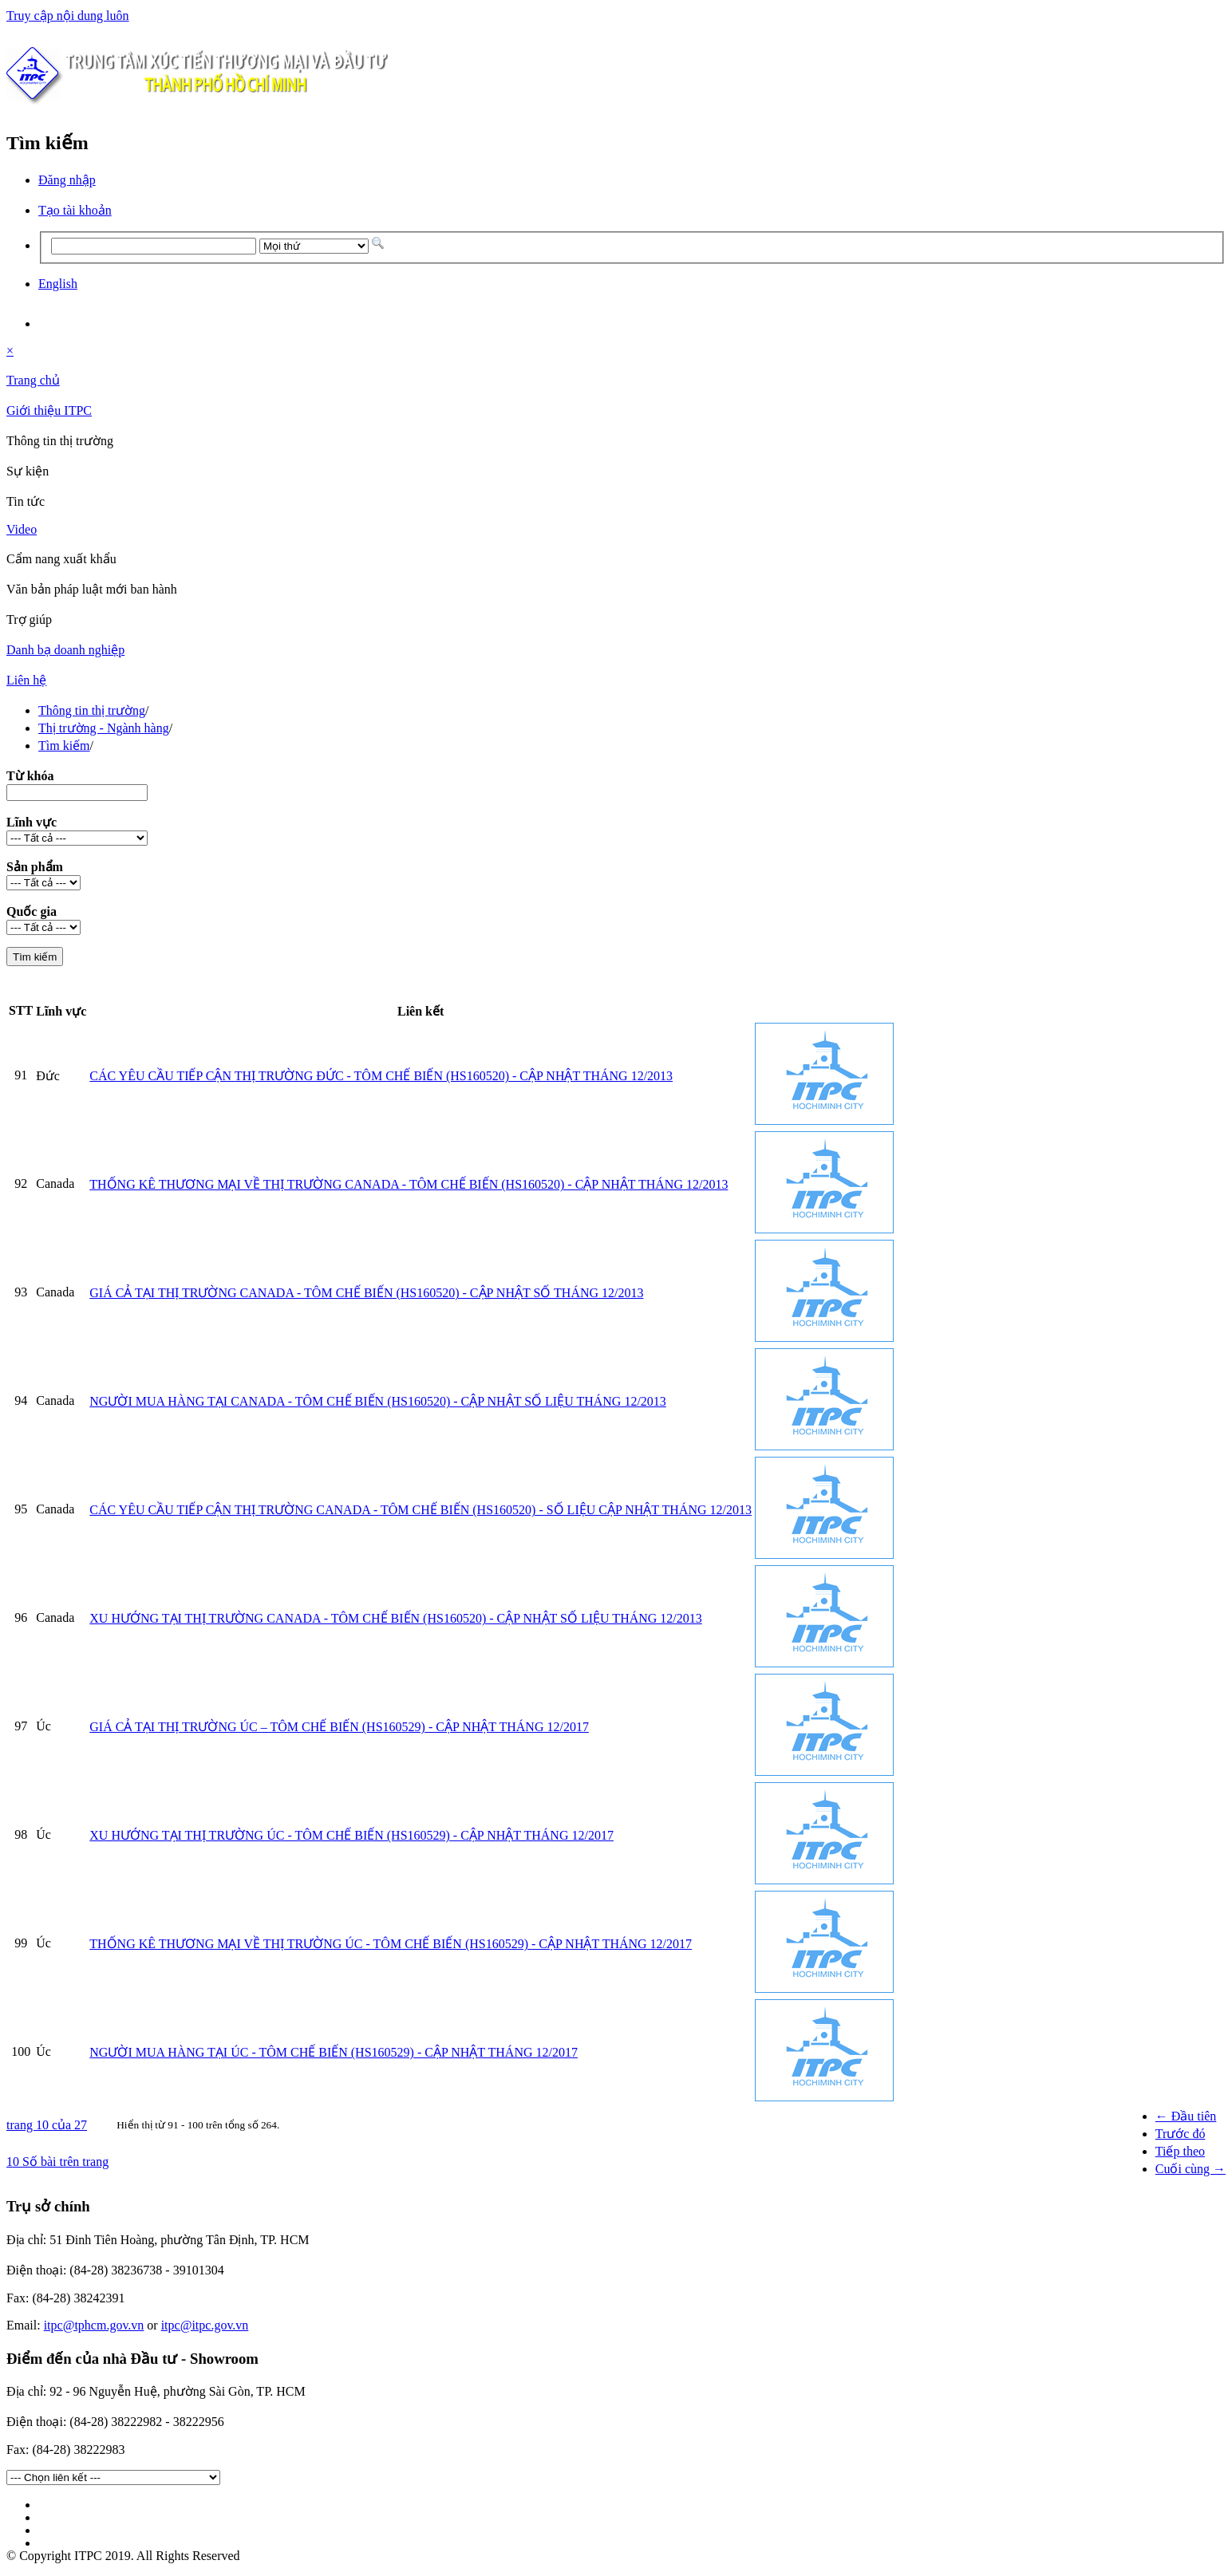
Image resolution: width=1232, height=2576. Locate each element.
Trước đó (1180, 2133)
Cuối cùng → (1190, 2169)
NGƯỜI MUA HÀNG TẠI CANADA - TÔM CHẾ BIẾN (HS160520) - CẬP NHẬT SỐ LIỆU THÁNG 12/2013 (377, 1401)
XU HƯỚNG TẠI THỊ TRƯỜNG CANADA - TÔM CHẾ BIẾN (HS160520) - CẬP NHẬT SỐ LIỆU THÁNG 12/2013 (395, 1618)
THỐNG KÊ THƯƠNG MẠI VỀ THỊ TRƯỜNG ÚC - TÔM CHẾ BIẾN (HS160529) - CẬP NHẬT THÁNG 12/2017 (390, 1944)
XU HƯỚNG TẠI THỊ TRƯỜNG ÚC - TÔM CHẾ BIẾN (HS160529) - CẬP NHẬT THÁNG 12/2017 (351, 1835)
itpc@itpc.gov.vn (205, 2325)
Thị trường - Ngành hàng (103, 728)
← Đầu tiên (1186, 2116)
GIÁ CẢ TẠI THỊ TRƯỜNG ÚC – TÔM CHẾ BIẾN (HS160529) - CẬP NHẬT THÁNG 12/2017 (339, 1727)
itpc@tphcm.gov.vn (94, 2325)
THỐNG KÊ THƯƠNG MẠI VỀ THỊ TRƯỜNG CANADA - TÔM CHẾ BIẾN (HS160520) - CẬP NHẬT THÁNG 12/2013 (408, 1184)
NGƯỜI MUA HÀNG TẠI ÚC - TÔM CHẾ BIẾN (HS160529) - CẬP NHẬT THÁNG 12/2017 (333, 2052)
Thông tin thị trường (91, 710)
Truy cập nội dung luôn (67, 15)
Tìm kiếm (64, 745)
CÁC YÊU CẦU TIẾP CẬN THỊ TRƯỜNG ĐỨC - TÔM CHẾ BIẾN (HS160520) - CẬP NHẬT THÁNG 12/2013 (381, 1076)
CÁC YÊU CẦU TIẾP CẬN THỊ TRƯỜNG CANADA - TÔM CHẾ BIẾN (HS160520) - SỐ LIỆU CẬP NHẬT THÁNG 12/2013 (420, 1510)
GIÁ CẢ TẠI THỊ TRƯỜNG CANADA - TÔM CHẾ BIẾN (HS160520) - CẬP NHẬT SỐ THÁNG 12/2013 (366, 1293)
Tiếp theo (1180, 2151)
